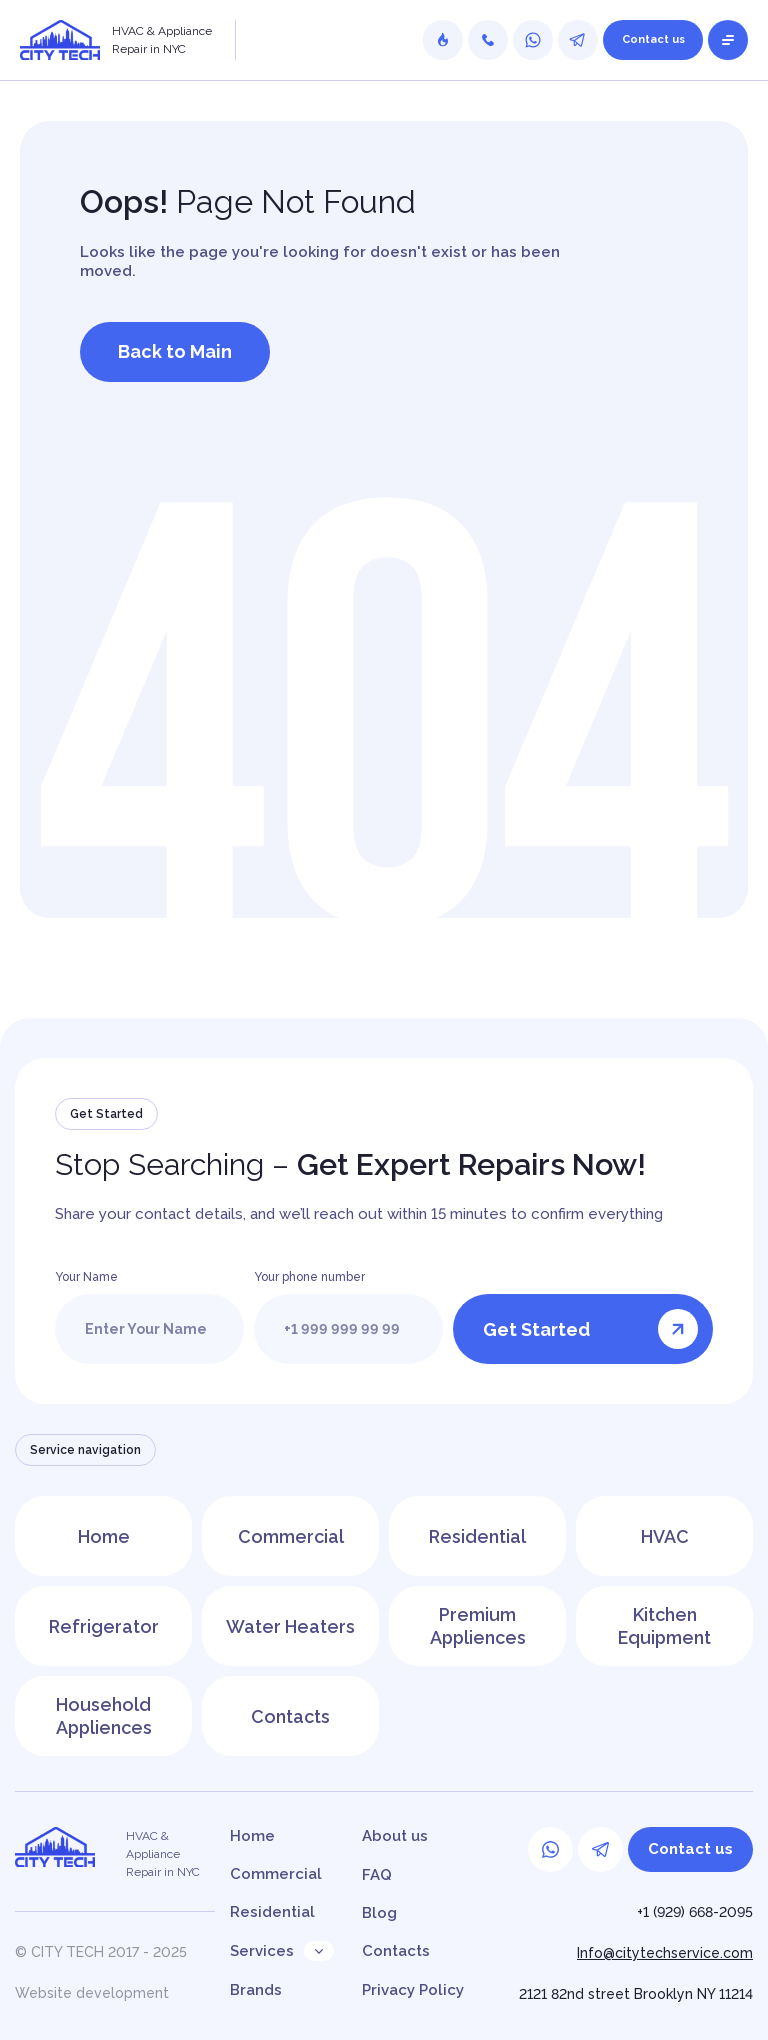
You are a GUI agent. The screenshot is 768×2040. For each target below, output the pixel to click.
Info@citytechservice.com (665, 1953)
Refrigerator (103, 1625)
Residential (478, 1535)
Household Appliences (104, 1716)
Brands (256, 1990)
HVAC (665, 1535)
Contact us (653, 39)
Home (104, 1535)
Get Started (590, 1329)
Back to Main (175, 351)
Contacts (290, 1715)
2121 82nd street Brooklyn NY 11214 (636, 1994)
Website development (92, 1993)
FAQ (377, 1875)
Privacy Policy (413, 1990)
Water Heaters (290, 1625)
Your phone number (309, 1277)
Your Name (86, 1277)
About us (395, 1836)
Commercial (291, 1535)
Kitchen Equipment (664, 1626)
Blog (379, 1913)
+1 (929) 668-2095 (695, 1912)
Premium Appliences (478, 1626)
